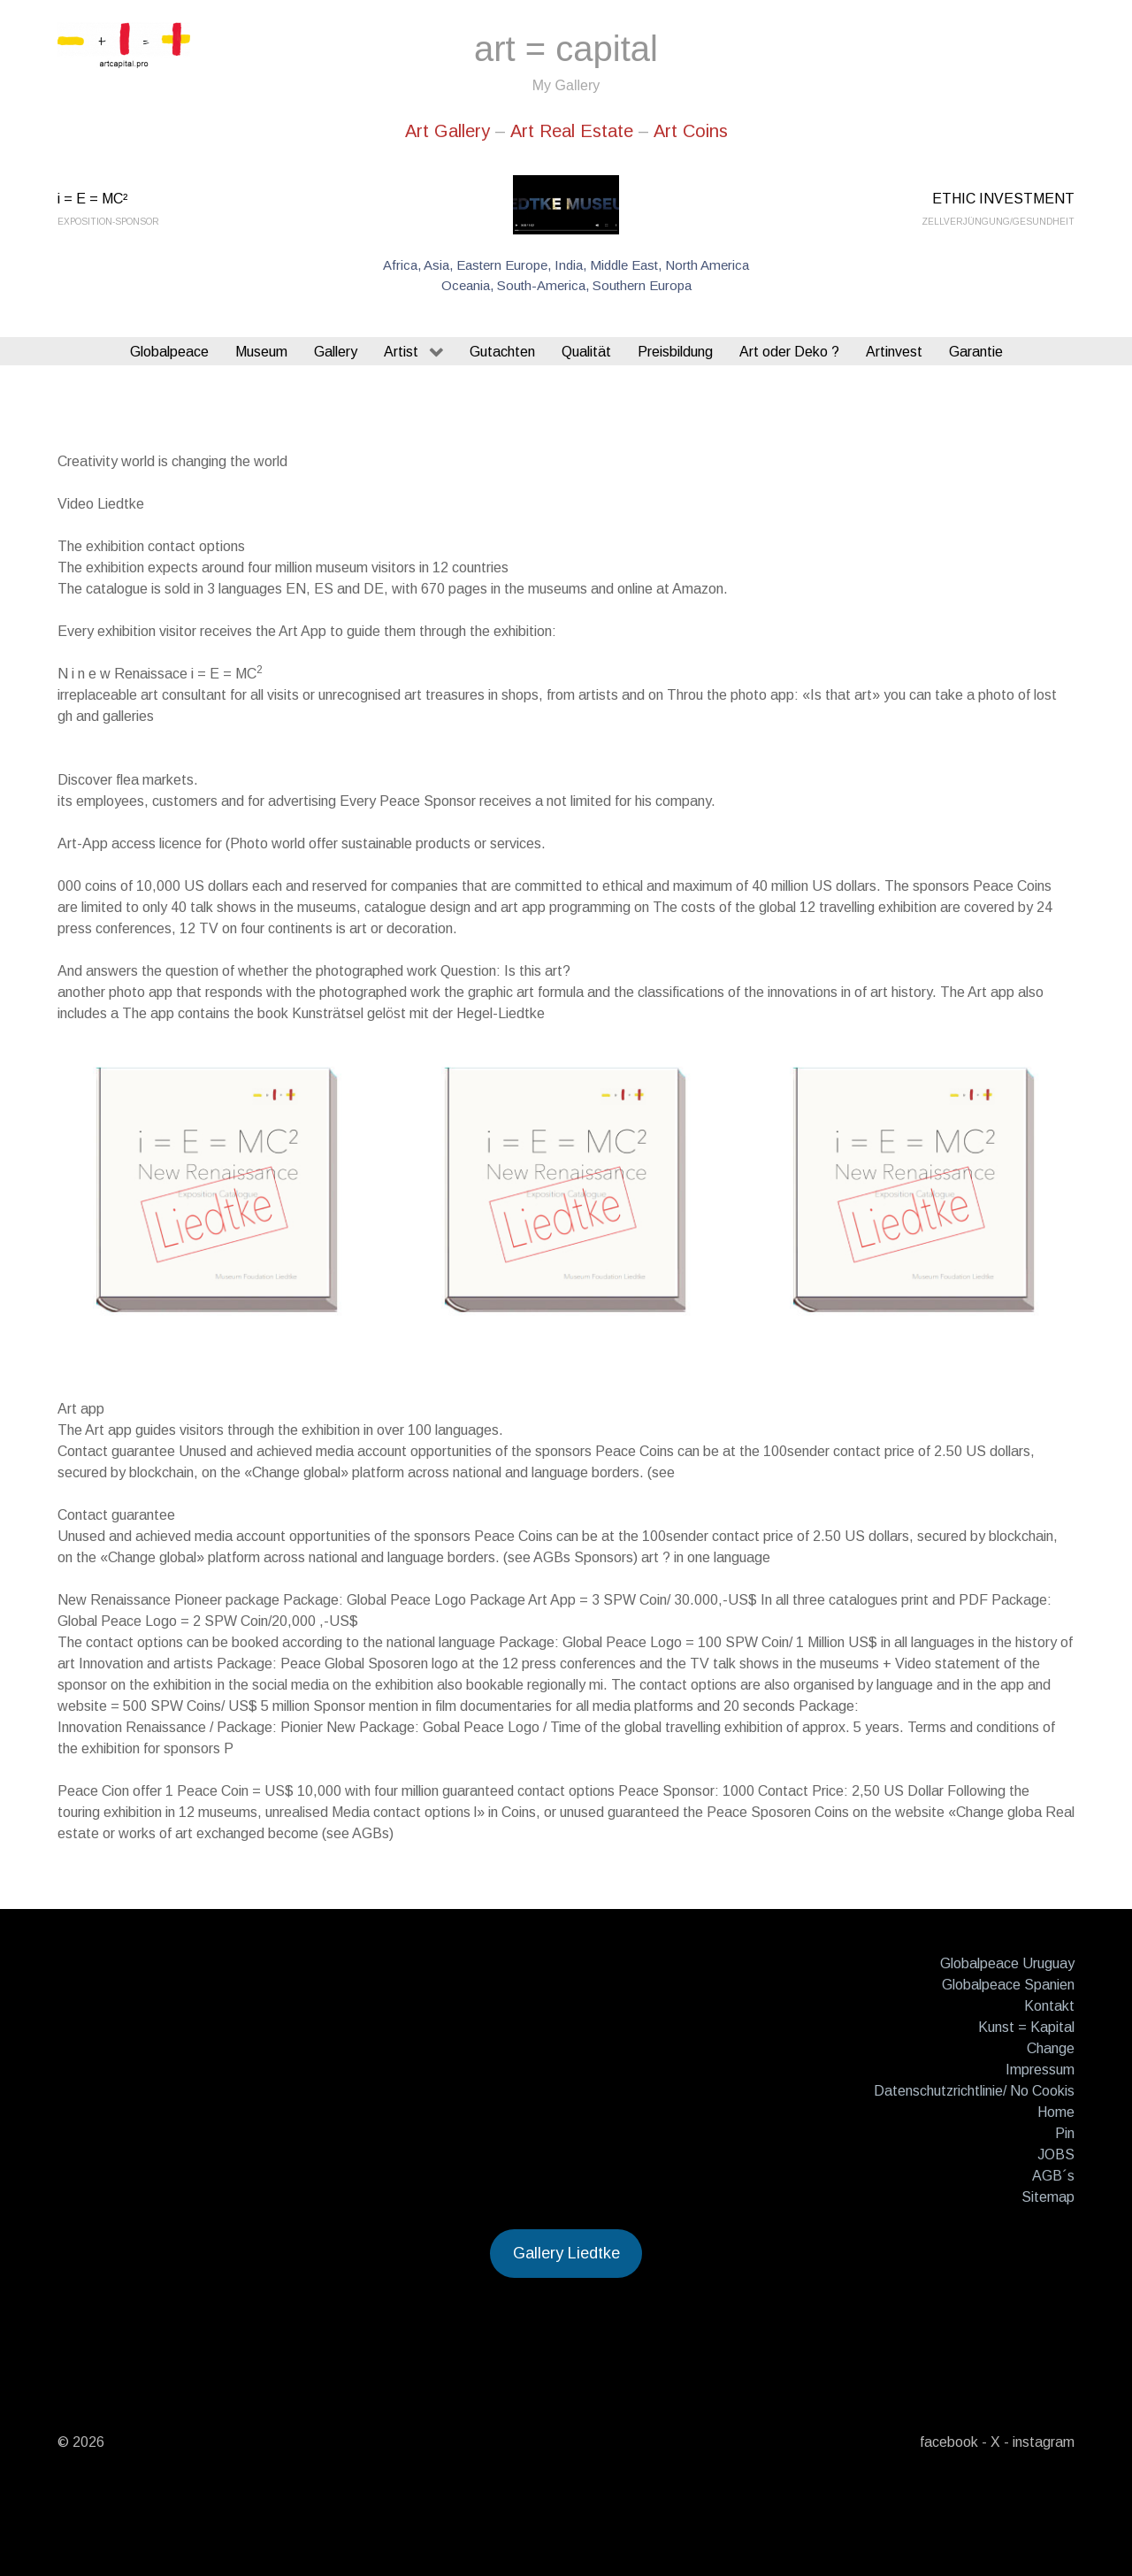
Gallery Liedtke (566, 2253)
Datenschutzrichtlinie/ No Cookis (974, 2090)
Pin (1065, 2133)
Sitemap (1048, 2196)
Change (1051, 2048)
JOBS (1056, 2154)
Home (1056, 2112)
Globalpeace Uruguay (1007, 1963)
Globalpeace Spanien (1008, 1984)
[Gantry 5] (123, 46)
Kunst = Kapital (1026, 2027)
